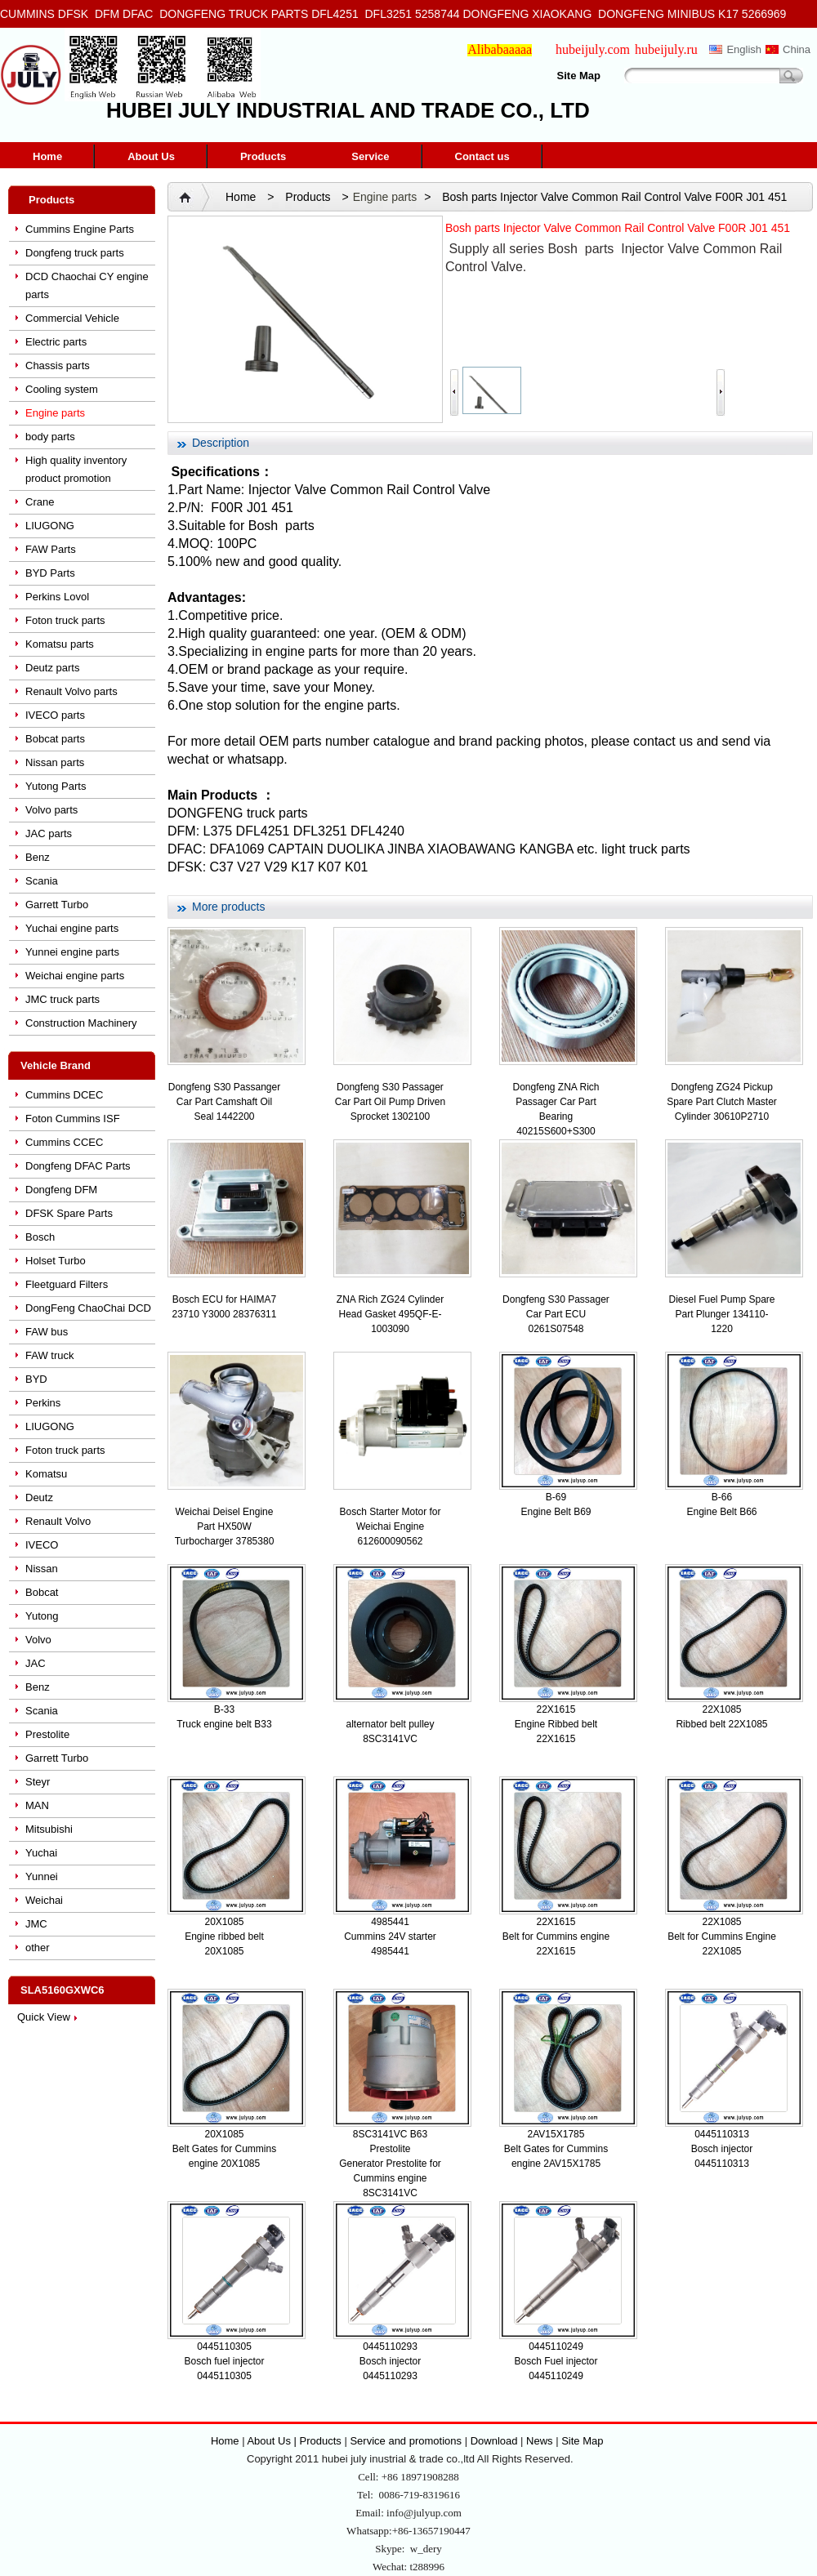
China (796, 49)
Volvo (38, 1639)
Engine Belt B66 (721, 1512)
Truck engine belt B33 (223, 1724)
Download (494, 2441)
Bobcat (41, 1592)
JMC (36, 1924)
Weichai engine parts (74, 975)
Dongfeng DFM (61, 1189)
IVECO (41, 1545)
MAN (37, 1805)
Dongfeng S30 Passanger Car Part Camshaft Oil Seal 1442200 (224, 1101)
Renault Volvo (58, 1521)
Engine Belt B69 (555, 1512)
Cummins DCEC (64, 1095)
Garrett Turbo (56, 904)
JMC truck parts (62, 999)
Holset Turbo (55, 1261)
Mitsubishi (49, 1829)
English (743, 49)
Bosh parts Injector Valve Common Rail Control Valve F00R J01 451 (614, 196)
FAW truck (49, 1355)
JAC (35, 1663)
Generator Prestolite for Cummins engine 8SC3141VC (390, 2178)
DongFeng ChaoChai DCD (88, 1308)
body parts (50, 436)
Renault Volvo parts (71, 691)
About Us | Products (295, 2441)
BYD (36, 1379)
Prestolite (47, 1734)
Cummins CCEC (64, 1142)
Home (47, 156)
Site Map (578, 75)
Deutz (39, 1497)
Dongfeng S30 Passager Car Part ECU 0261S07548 (555, 1314)
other (37, 1947)
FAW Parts (50, 549)
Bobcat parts (55, 739)
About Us (151, 156)
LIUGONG (49, 525)
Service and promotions (407, 2441)
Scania (41, 881)
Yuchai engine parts (71, 928)
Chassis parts (57, 365)
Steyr (37, 1782)
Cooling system (61, 389)
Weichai (44, 1900)
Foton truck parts (65, 620)
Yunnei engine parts (72, 952)
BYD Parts (50, 573)
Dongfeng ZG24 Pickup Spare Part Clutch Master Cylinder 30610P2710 (722, 1101)
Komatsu (46, 1474)
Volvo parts (51, 810)
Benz (37, 857)
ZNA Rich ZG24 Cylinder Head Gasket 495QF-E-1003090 (390, 1314)
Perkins (42, 1403)
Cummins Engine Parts (79, 229)
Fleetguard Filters (66, 1284)
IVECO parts (55, 715)
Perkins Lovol (57, 597)
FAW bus (46, 1332)
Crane (39, 502)
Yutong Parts (55, 786)
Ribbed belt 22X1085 (721, 1724)
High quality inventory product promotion (76, 469)
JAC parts (48, 833)
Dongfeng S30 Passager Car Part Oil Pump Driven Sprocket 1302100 (390, 1101)
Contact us (482, 156)
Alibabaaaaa (499, 49)
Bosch (40, 1237)
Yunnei (41, 1876)
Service (370, 156)
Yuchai (41, 1853)
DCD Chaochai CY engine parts (87, 285)
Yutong (42, 1616)
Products (263, 156)
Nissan (41, 1568)
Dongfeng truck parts (74, 253)
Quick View (43, 2017)
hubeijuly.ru (666, 49)
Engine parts (55, 413)
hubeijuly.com (593, 49)
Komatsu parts (59, 644)
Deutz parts (52, 668)
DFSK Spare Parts (69, 1213)
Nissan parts (54, 762)
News (539, 2441)
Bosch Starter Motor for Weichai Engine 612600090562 (389, 1526)
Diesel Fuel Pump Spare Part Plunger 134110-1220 (721, 1314)
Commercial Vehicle (72, 318)
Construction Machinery (81, 1023)
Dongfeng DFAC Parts (78, 1166)
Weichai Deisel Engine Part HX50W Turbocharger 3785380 (225, 1526)
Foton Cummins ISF (72, 1118)
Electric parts (56, 342)
